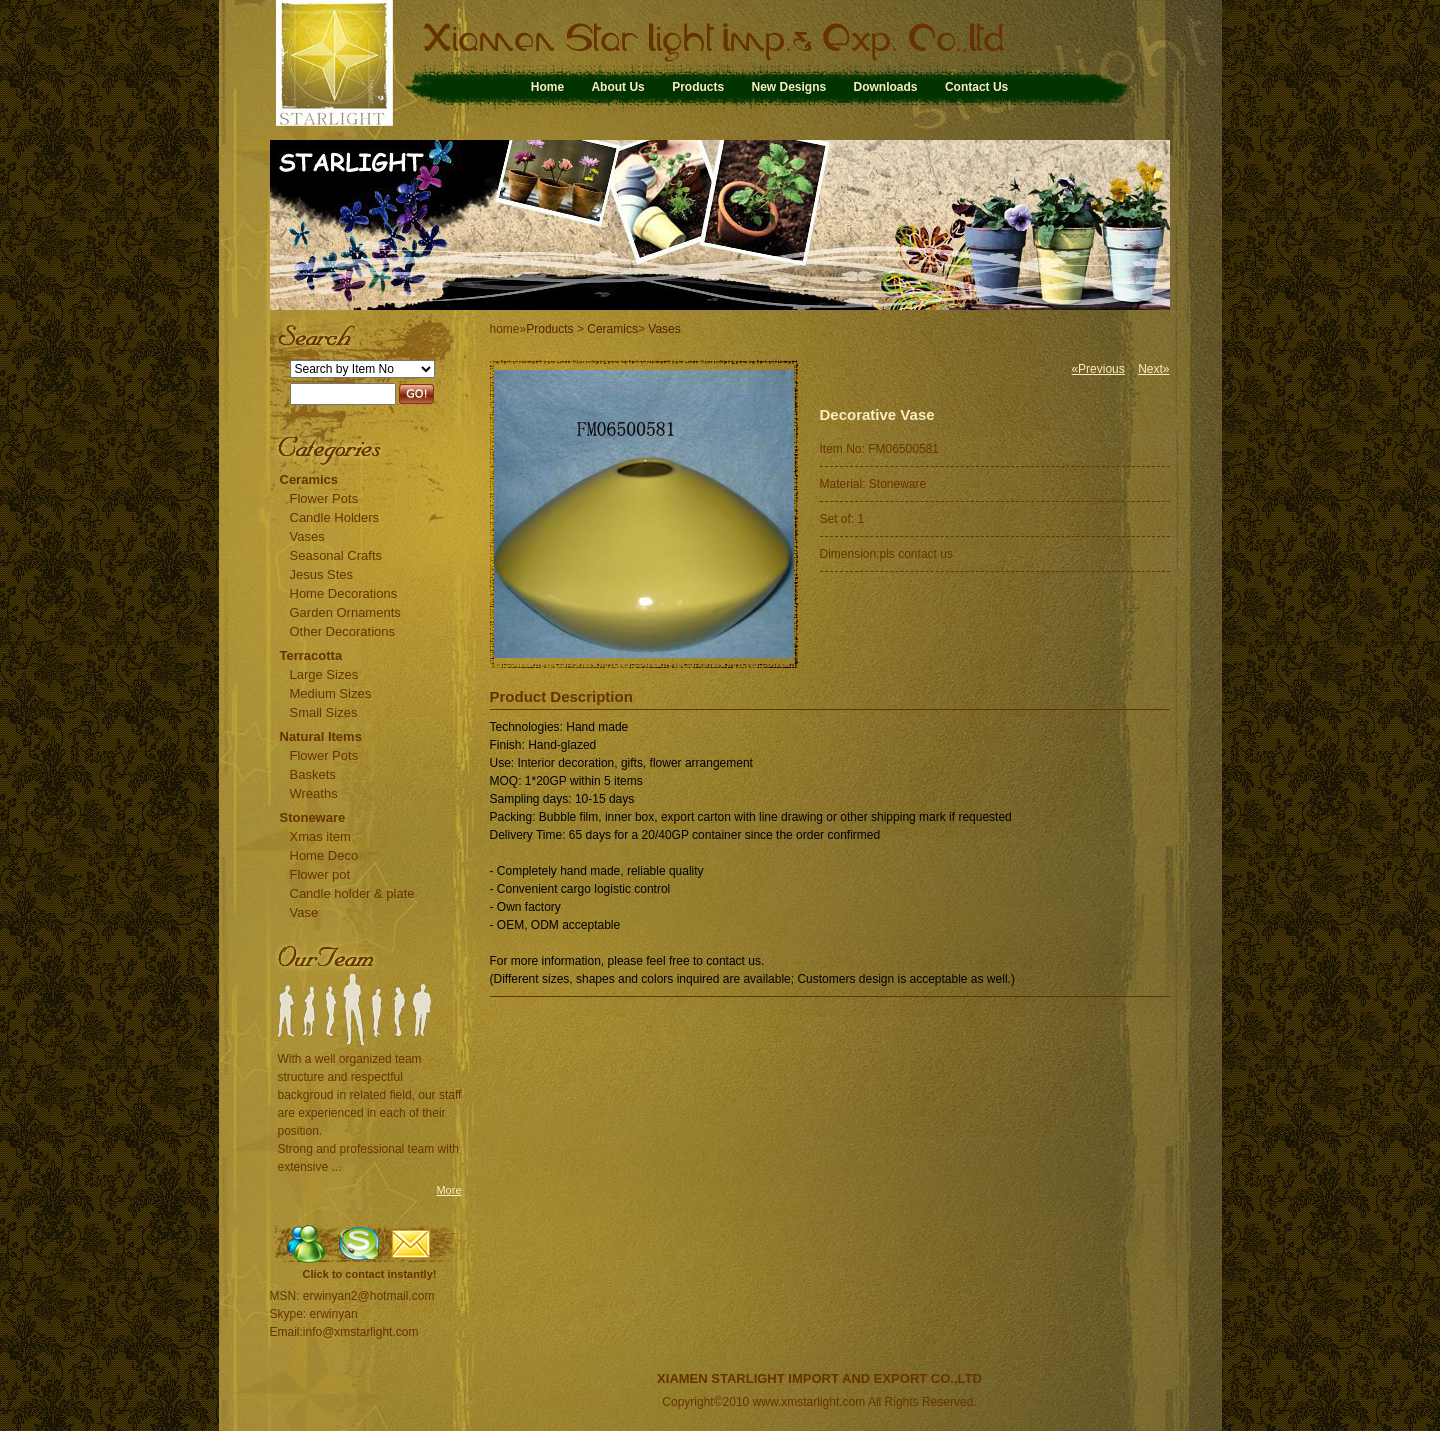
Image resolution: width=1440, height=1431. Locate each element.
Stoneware (313, 817)
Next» (1153, 369)
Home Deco (324, 855)
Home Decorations (344, 593)
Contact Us (976, 87)
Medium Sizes (331, 693)
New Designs (788, 87)
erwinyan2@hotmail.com (369, 1296)
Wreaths (314, 793)
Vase (304, 912)
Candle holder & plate (352, 893)
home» (508, 329)
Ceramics (309, 479)
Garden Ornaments (345, 612)
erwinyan (334, 1314)
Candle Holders (335, 517)
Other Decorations (343, 631)
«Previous (1097, 369)
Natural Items (321, 736)
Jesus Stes (322, 574)
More (448, 1190)
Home (547, 87)
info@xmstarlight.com (361, 1332)
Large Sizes (324, 674)
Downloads (886, 87)
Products (698, 87)
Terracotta (311, 655)
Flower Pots (324, 498)
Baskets (313, 774)
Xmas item (320, 836)
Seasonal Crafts (336, 555)
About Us (617, 87)
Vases (307, 536)
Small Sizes (324, 712)
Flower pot (320, 874)
